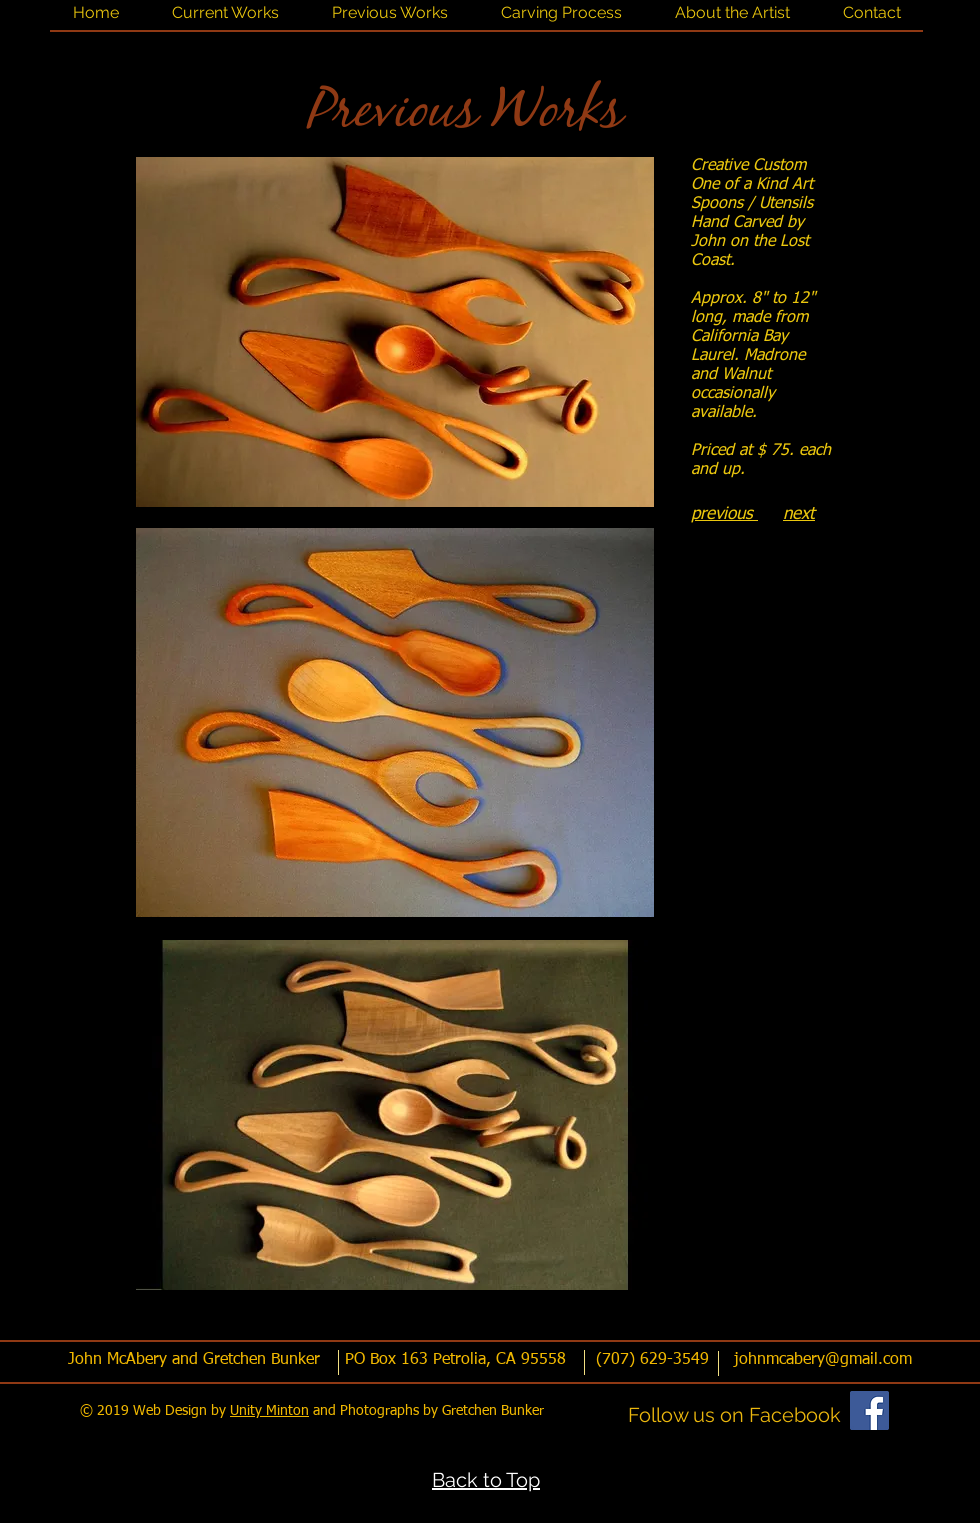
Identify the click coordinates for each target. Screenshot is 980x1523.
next (799, 514)
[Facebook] (869, 1410)
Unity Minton (269, 1411)
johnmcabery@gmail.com (823, 1360)
